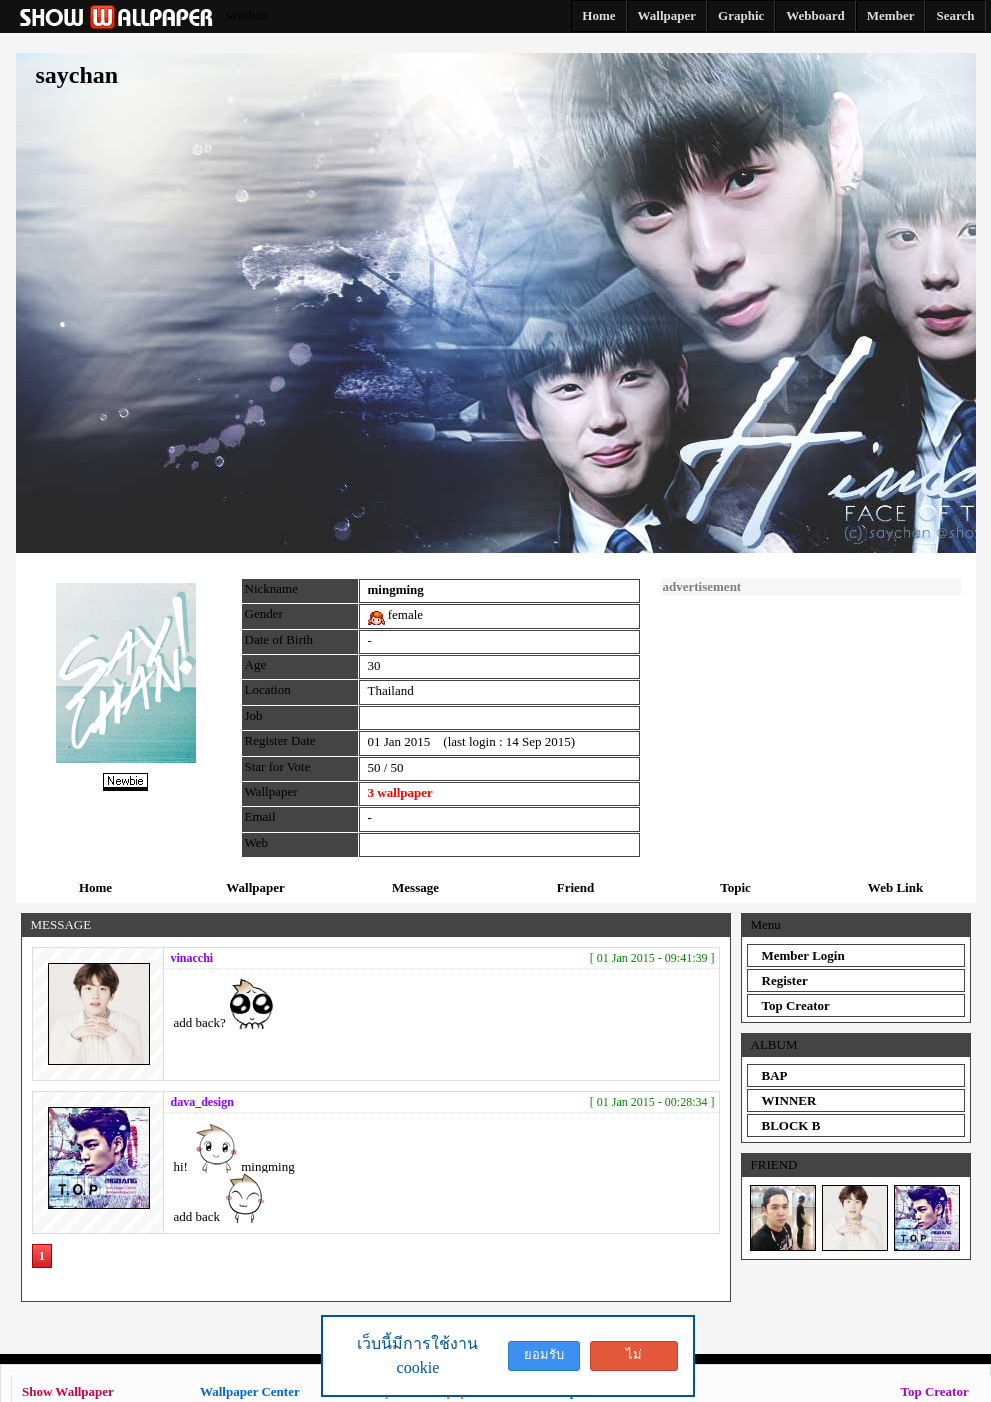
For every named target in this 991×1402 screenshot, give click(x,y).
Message (415, 887)
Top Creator (796, 1005)
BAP (775, 1075)
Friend (576, 887)
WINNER (789, 1100)
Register (785, 980)
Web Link (895, 887)
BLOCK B (791, 1125)
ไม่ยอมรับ (634, 1359)
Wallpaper (255, 887)
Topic (735, 887)
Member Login (803, 955)
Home (95, 887)
